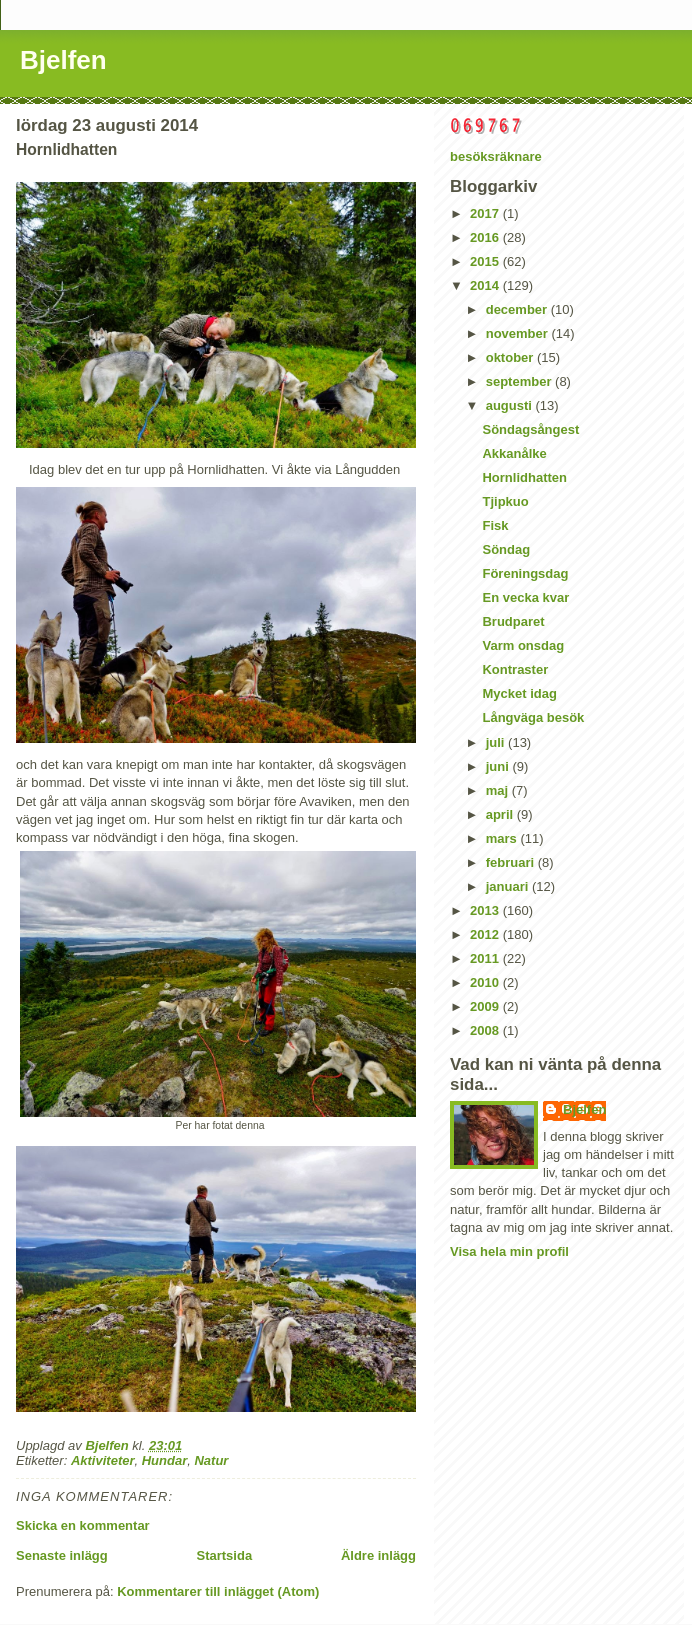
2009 (486, 1006)
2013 (486, 910)
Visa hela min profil (509, 1251)
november (519, 333)
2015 (486, 261)
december (518, 309)
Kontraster (515, 669)
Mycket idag (519, 693)
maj (499, 790)
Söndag (506, 549)
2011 (486, 958)
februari (512, 862)
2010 (486, 982)
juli (497, 742)
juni (499, 766)
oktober (511, 357)
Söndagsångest (530, 429)
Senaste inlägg (62, 1555)
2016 (486, 237)
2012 (486, 934)
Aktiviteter (103, 1460)
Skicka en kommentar (83, 1525)
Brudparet (513, 621)
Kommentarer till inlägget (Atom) (218, 1591)
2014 (486, 285)
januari (509, 886)
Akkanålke (514, 453)
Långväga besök (533, 717)
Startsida (224, 1555)
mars (503, 838)
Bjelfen (63, 60)
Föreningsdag (525, 573)
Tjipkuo (505, 501)
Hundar (165, 1460)
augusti (511, 405)
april (501, 814)
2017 (486, 213)
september (520, 381)
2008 (486, 1030)
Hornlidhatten (524, 477)
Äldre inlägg (378, 1555)
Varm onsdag (523, 645)
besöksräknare (496, 156)
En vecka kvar (525, 597)
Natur (211, 1460)
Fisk (495, 525)
